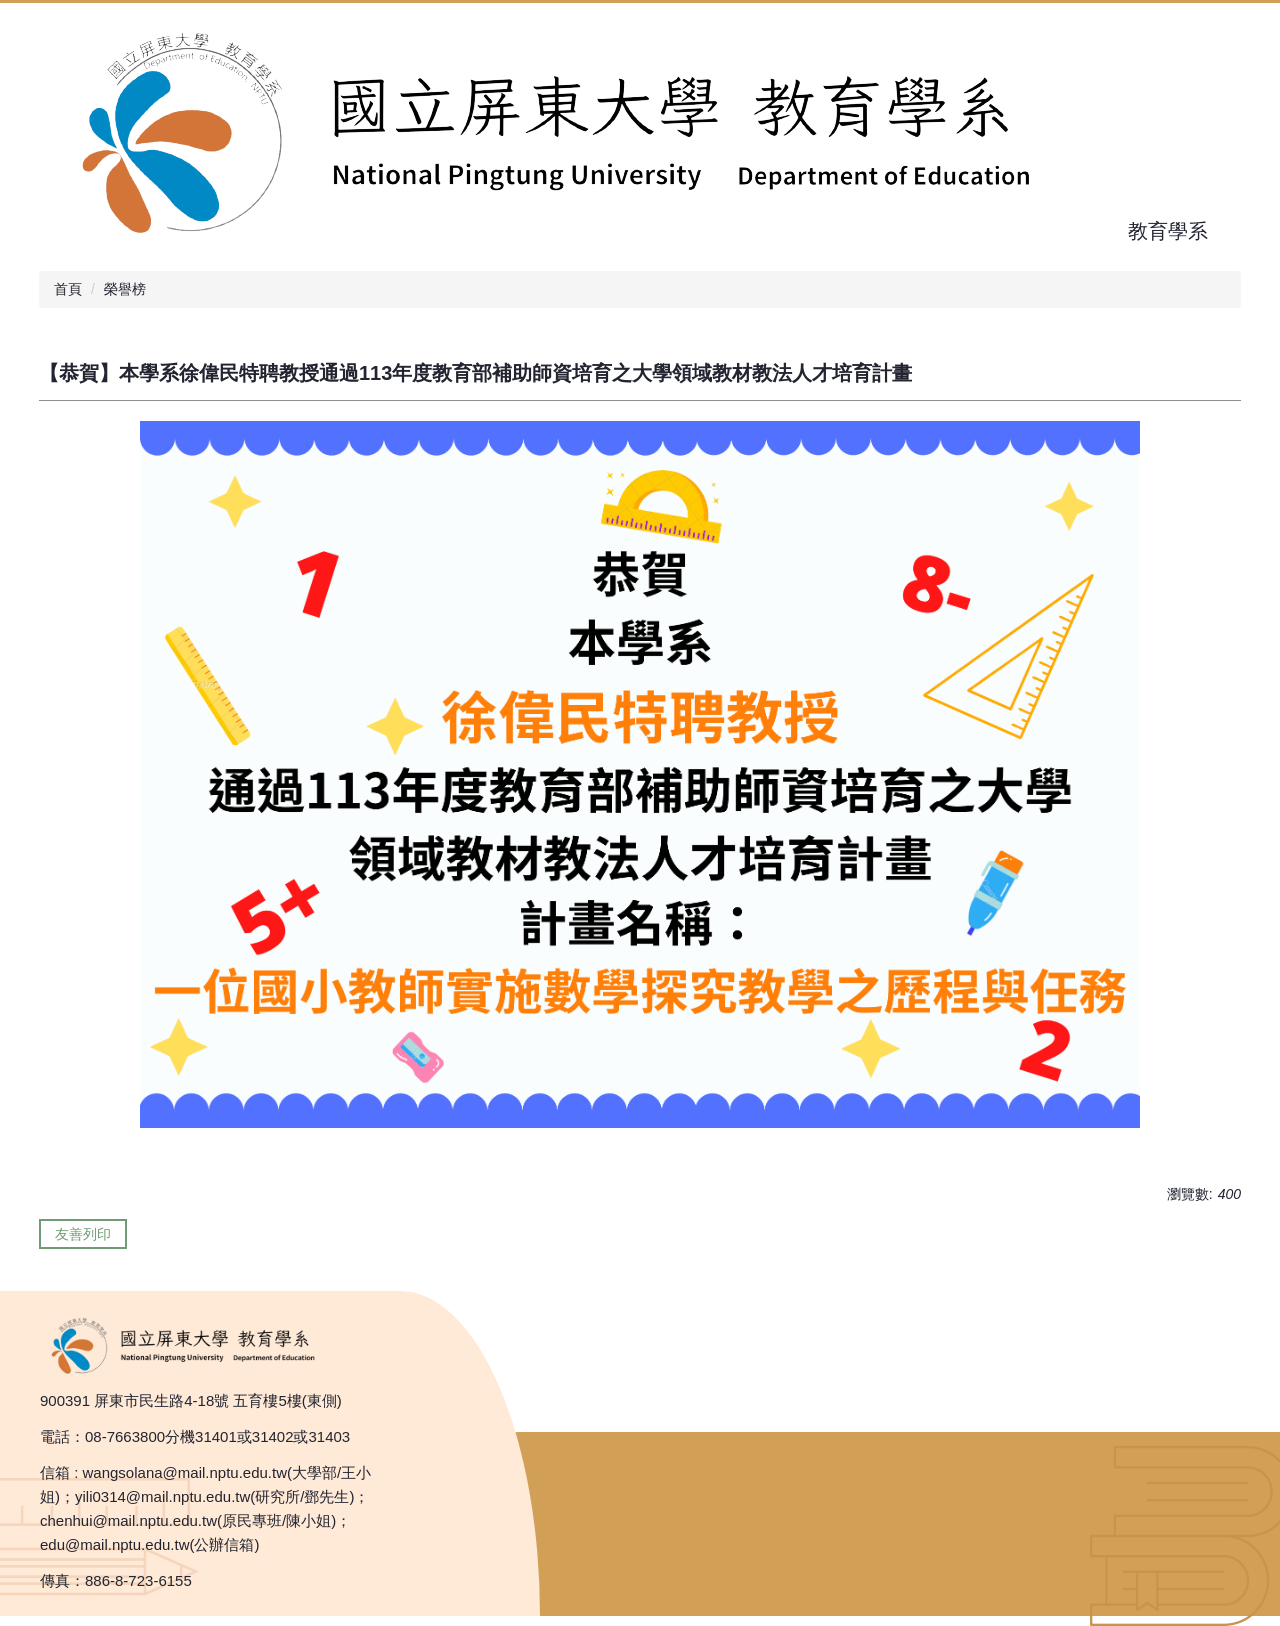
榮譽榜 (125, 289)
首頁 (68, 289)
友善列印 (83, 1234)
